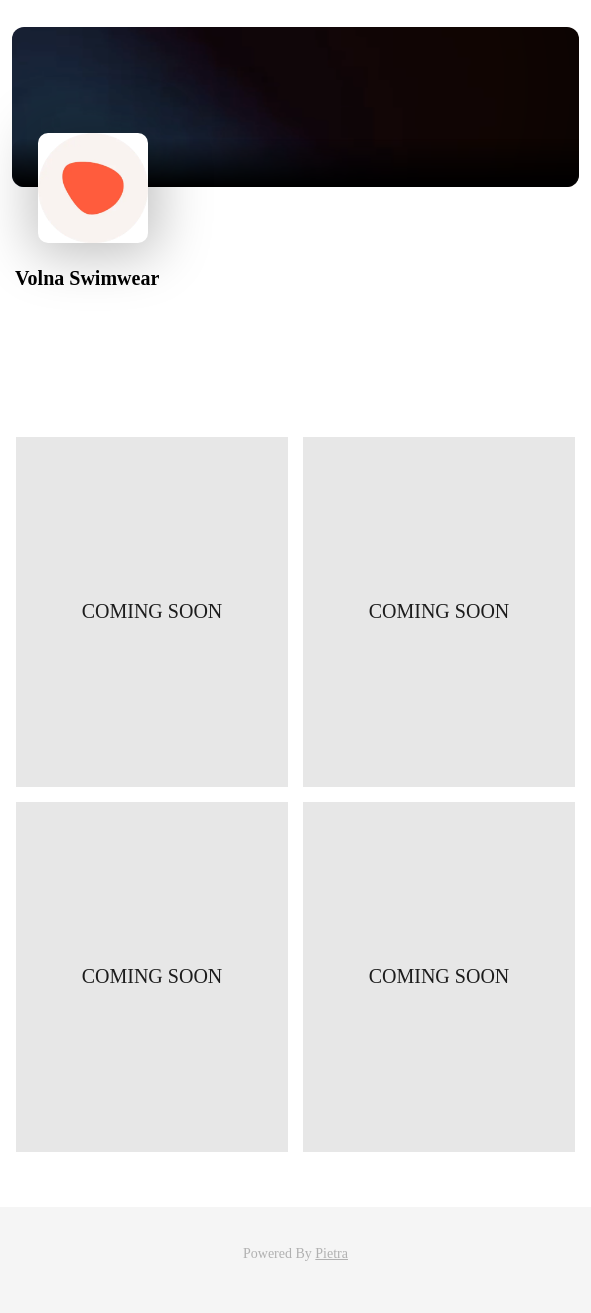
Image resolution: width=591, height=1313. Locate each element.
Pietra (331, 1253)
